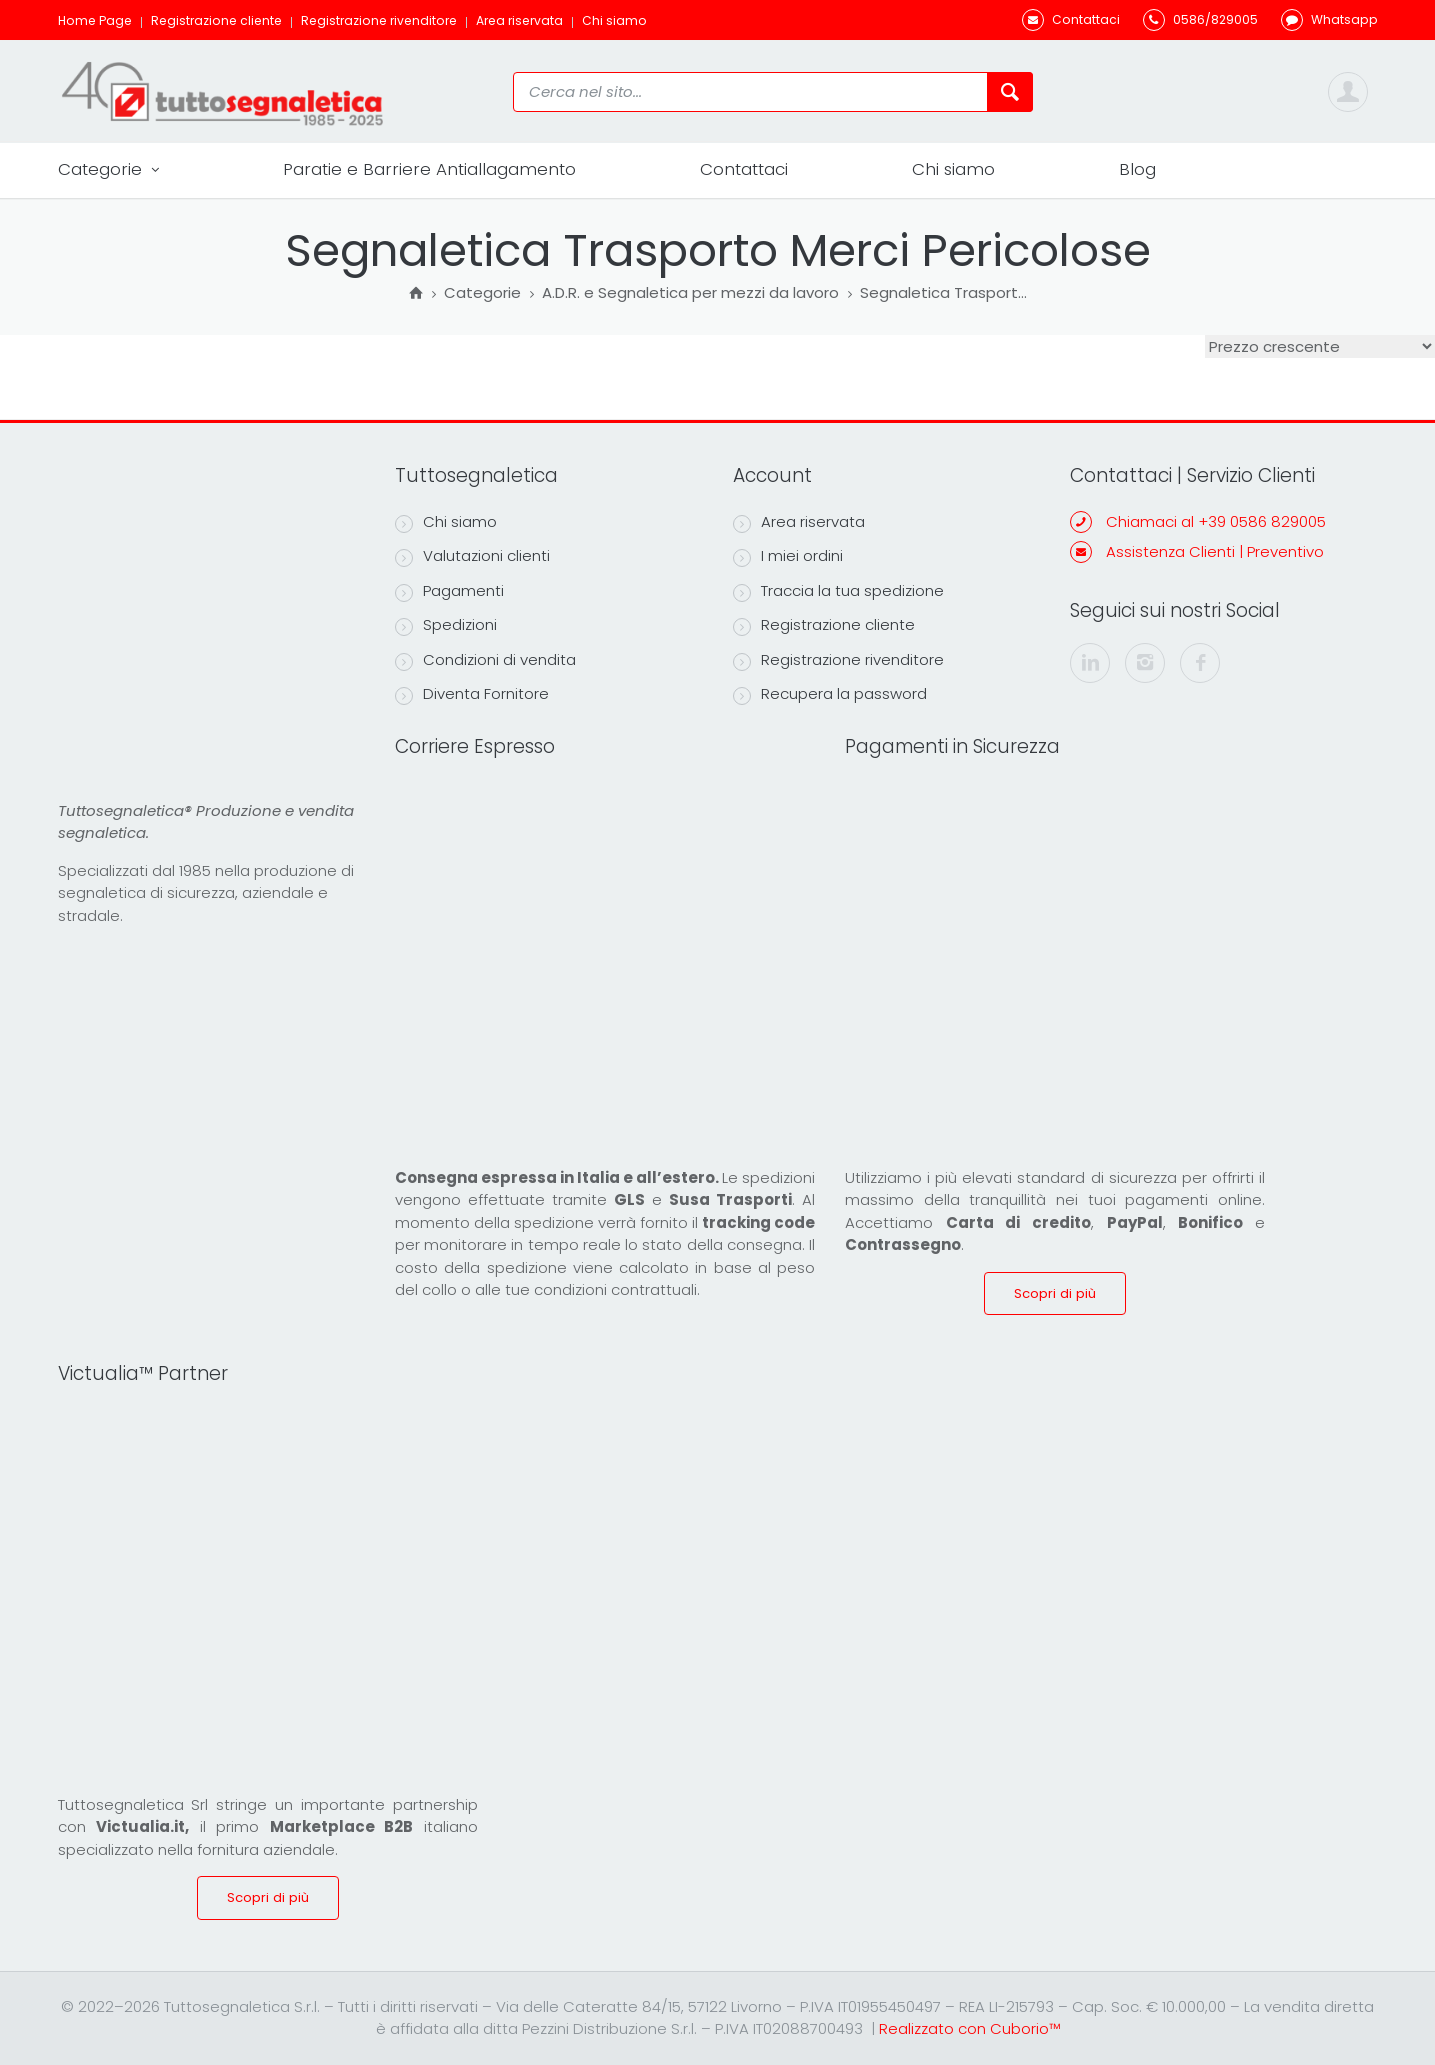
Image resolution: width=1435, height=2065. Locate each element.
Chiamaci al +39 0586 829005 (1216, 521)
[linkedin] (1090, 663)
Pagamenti (449, 591)
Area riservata (519, 20)
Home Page (95, 20)
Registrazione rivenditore (379, 20)
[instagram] (1145, 663)
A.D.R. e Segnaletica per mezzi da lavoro (690, 294)
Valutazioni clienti (472, 556)
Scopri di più (1055, 1293)
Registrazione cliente (216, 20)
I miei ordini (788, 556)
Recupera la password (830, 694)
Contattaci (744, 169)
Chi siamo (614, 20)
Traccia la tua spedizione (838, 591)
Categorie (108, 169)
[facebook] (1200, 663)
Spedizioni (446, 625)
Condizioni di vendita (485, 660)
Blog (1137, 169)
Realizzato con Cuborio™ (969, 2028)
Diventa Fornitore (472, 694)
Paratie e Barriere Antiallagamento (429, 169)
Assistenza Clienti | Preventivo (1215, 551)
